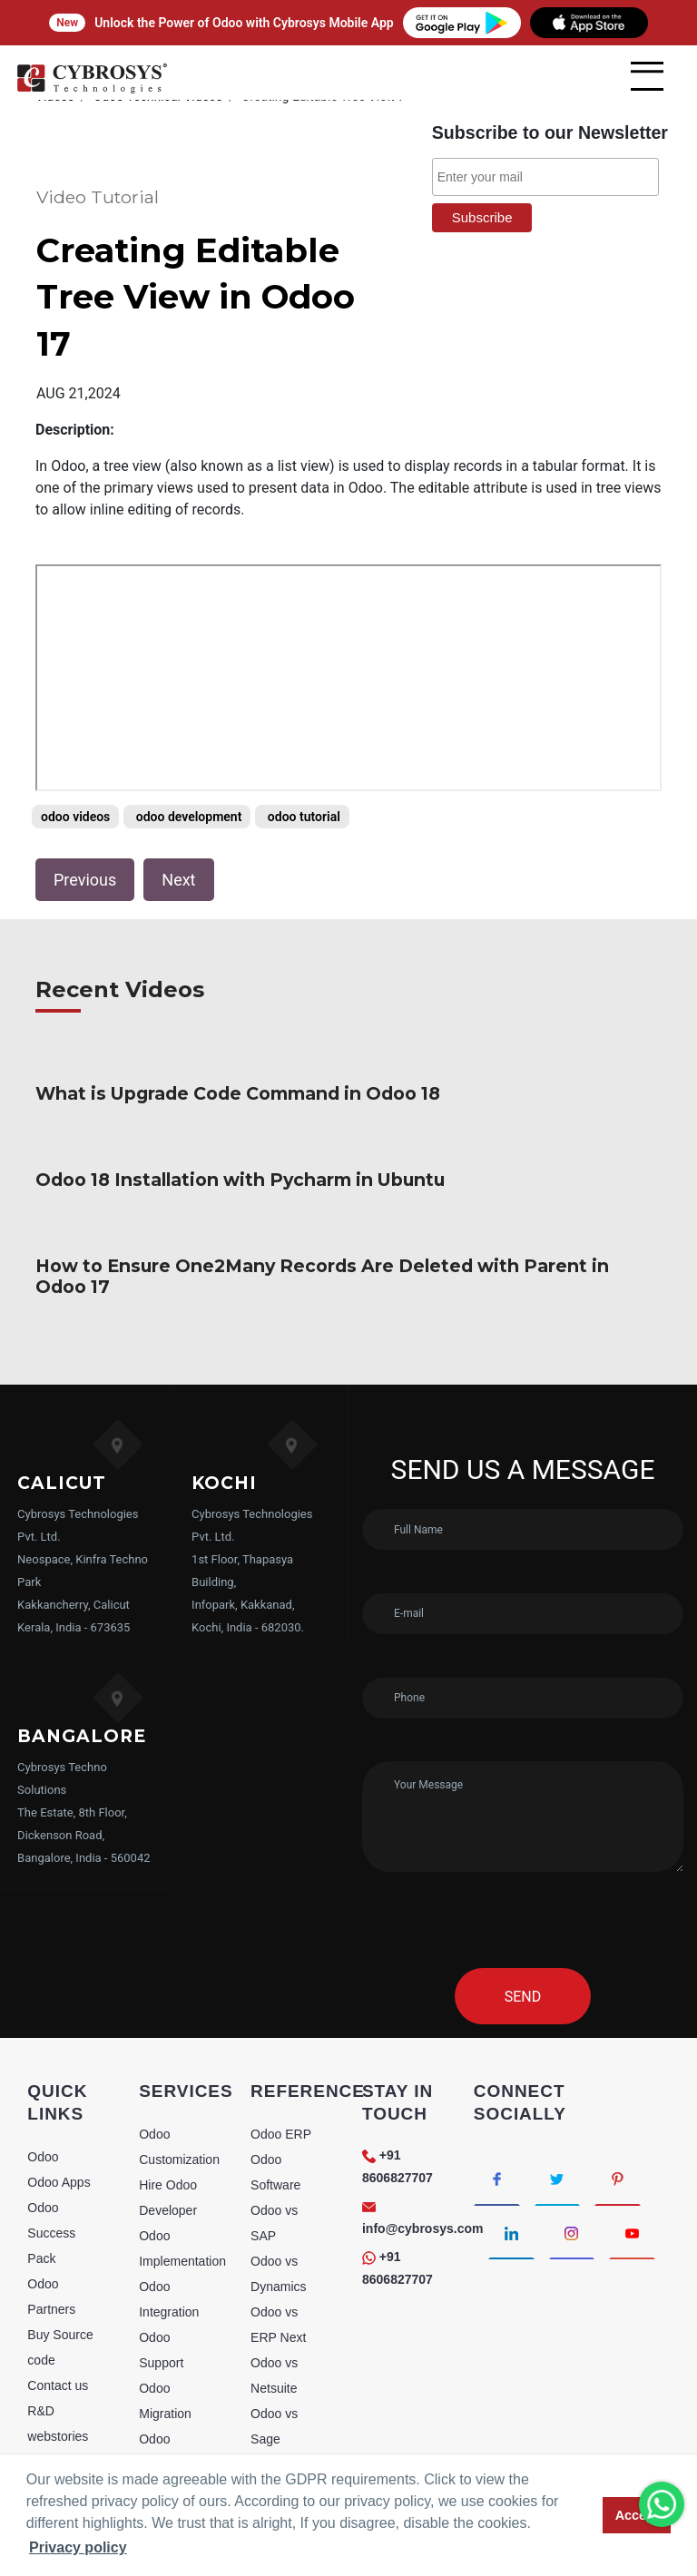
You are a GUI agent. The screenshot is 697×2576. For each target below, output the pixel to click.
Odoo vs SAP (274, 2155)
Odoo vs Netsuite (274, 2307)
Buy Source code (60, 2279)
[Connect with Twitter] (558, 2110)
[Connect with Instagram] (572, 2165)
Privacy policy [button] (78, 2547)
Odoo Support (161, 2282)
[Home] (91, 90)
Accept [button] (637, 2515)
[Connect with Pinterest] (618, 2110)
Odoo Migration (165, 2333)
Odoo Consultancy (174, 2384)
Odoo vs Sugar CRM (283, 2409)
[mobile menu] (647, 76)
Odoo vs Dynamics (278, 2206)
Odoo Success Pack (51, 2165)
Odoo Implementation (182, 2180)
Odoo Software (275, 2104)
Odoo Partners (51, 2228)
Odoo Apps (58, 2114)
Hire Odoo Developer (168, 2130)
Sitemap (50, 2393)
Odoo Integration (169, 2231)
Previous (85, 832)
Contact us (57, 2317)
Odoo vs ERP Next (278, 2257)
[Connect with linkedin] (511, 2165)
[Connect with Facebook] (497, 2110)
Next (178, 832)
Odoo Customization (179, 2079)
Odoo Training (161, 2434)
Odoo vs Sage (274, 2358)
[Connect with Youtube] (633, 2165)
